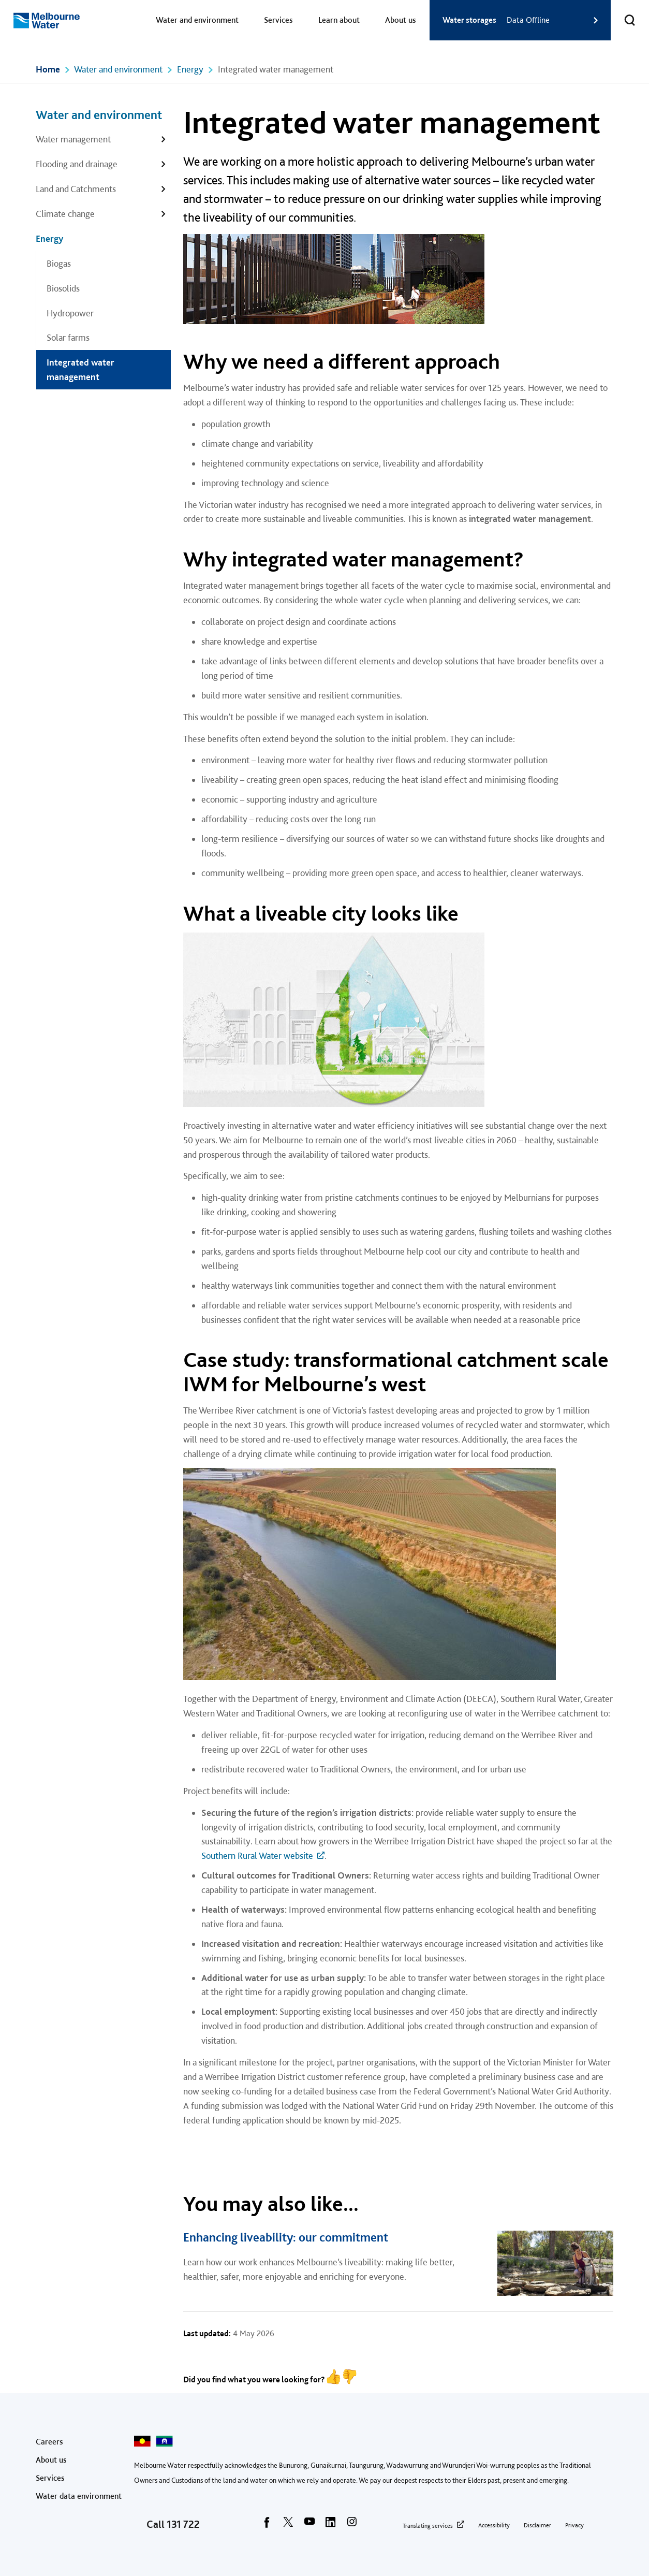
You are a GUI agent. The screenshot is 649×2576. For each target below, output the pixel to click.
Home (48, 69)
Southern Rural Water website (257, 1855)
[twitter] (288, 2525)
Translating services (428, 2525)
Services (278, 20)
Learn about (339, 20)
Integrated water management (80, 369)
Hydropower (70, 313)
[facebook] (267, 2525)
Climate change (65, 213)
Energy (190, 69)
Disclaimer (537, 2525)
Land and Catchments (76, 188)
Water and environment (197, 20)
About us (400, 20)
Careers (49, 2442)
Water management (73, 139)
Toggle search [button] (623, 14)
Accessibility (494, 2525)
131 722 (183, 2524)
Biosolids (63, 288)
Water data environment (79, 2496)
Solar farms (68, 337)
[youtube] (309, 2525)
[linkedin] (330, 2525)
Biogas (59, 263)
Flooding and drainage (76, 163)
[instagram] (352, 2525)
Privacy (574, 2525)
